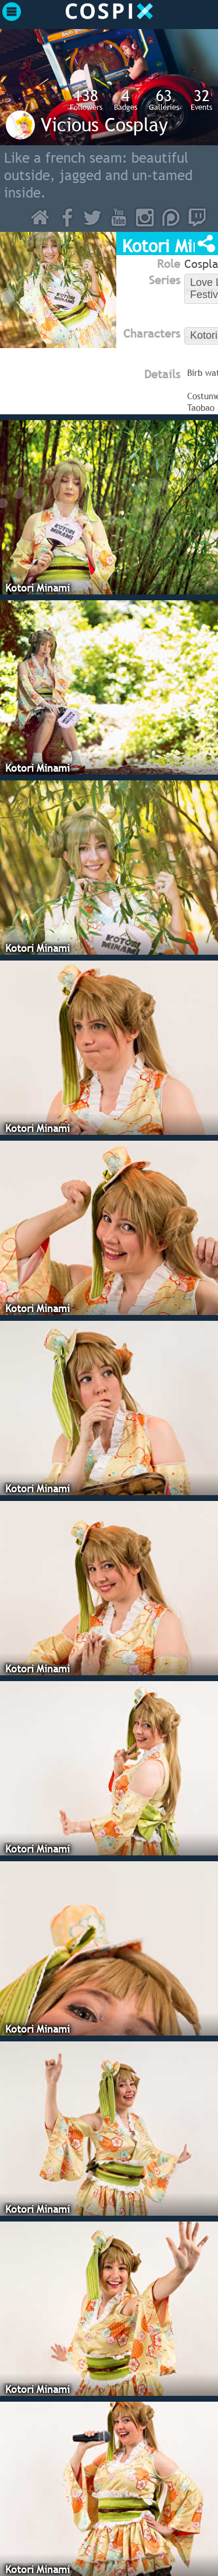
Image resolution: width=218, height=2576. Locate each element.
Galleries (164, 99)
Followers (86, 99)
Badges (125, 99)
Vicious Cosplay (104, 124)
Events (201, 99)
